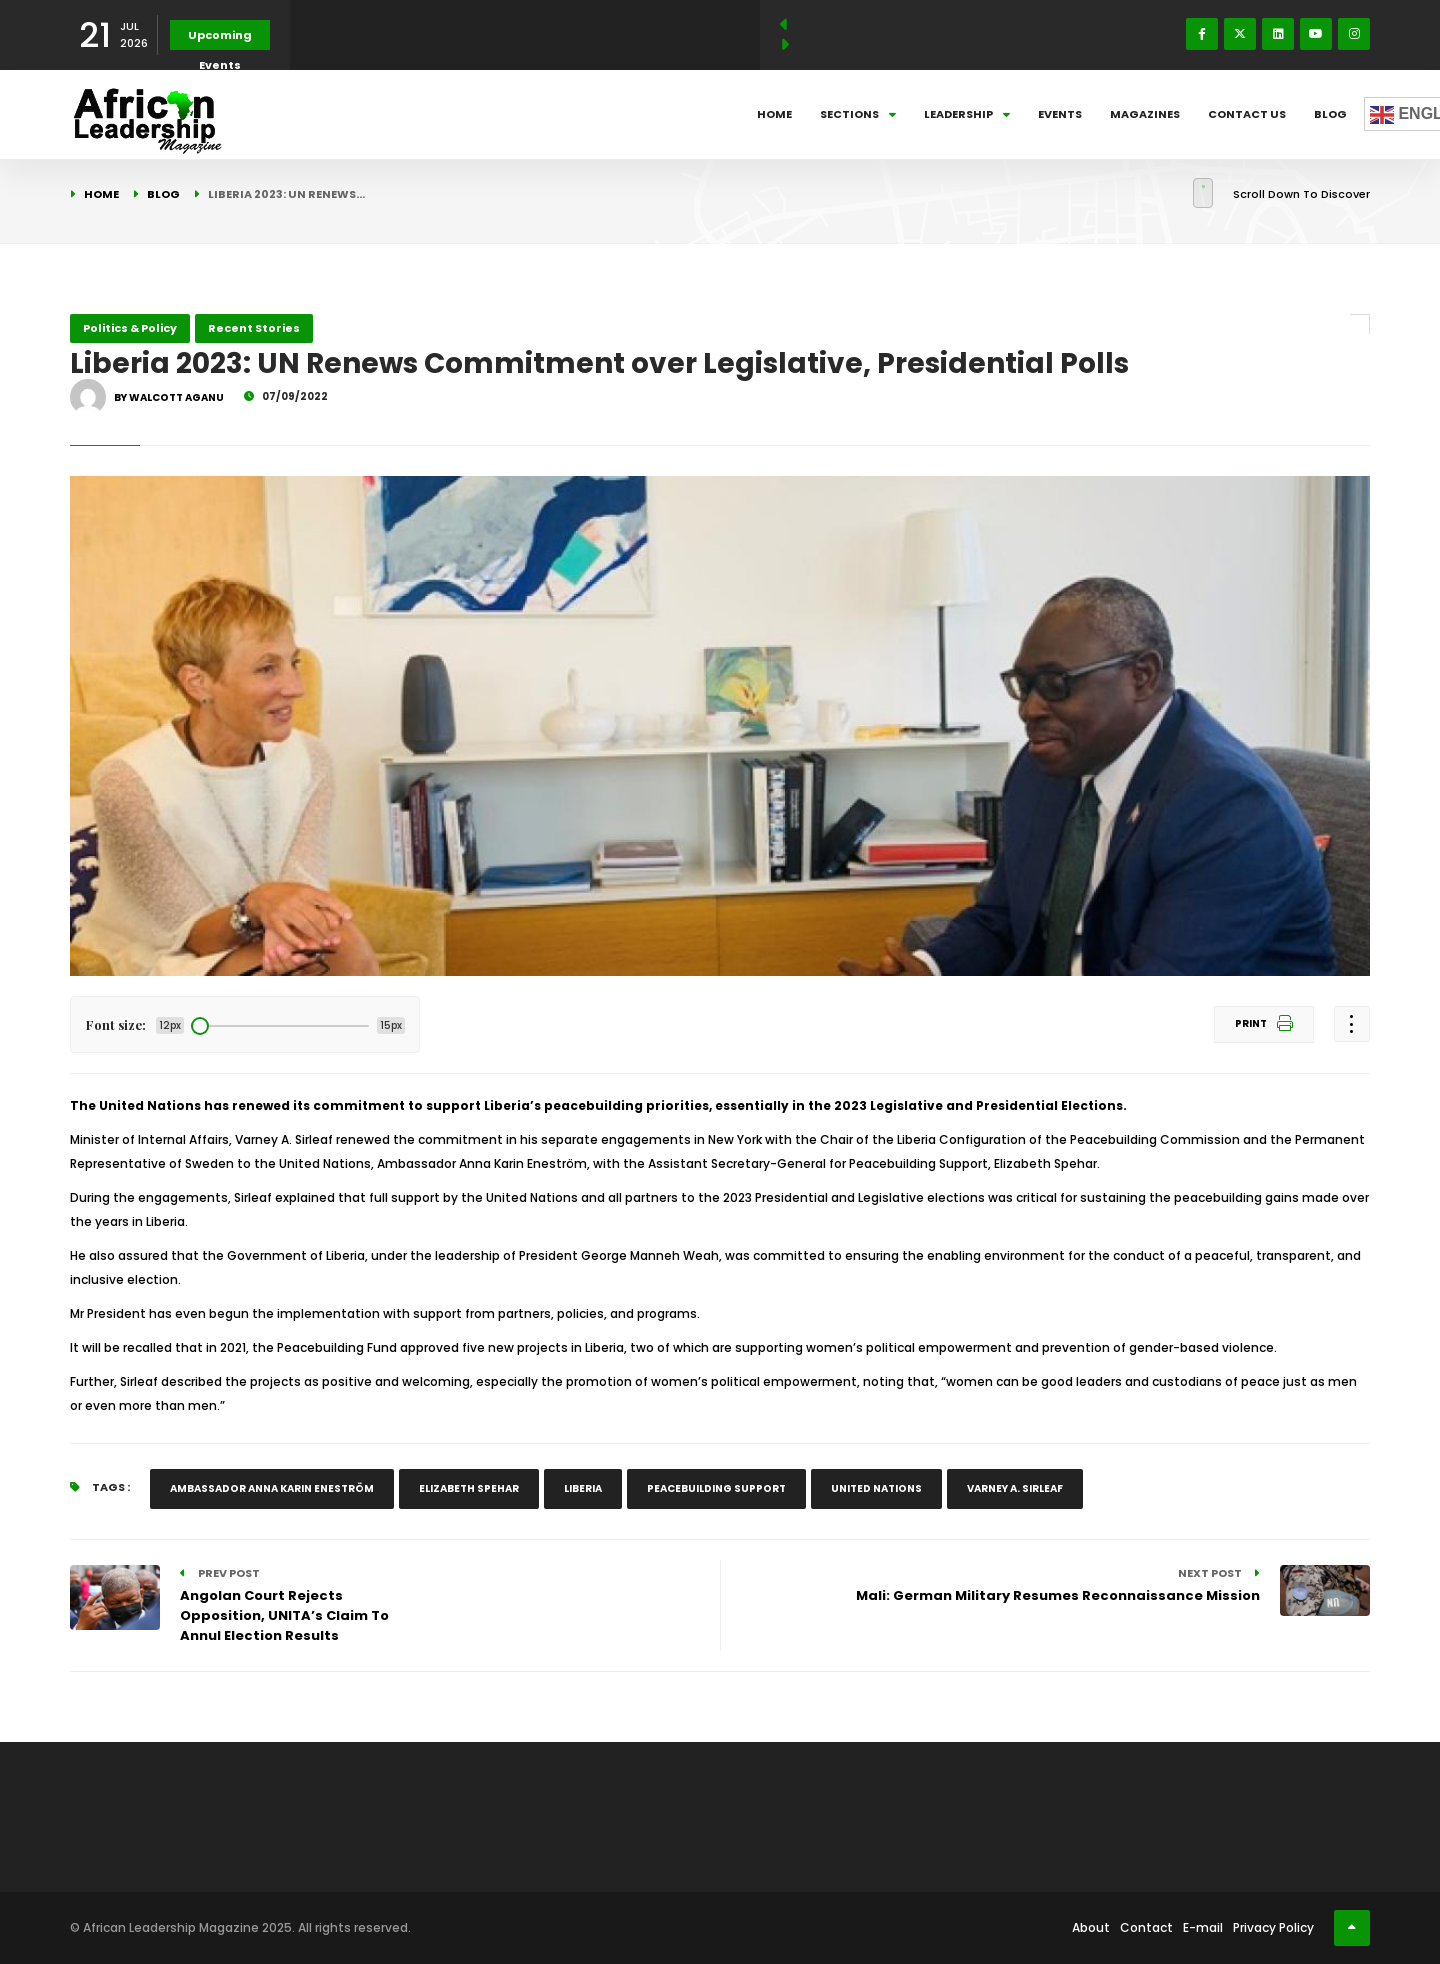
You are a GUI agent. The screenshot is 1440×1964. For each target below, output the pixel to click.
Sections (858, 114)
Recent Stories (254, 328)
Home (774, 114)
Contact (1146, 1927)
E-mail (1203, 1927)
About (1091, 1927)
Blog (1330, 114)
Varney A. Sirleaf (1015, 1488)
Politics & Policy (130, 328)
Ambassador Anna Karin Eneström (272, 1488)
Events (1060, 114)
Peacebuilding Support (716, 1488)
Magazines (1145, 114)
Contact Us (1247, 114)
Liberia (583, 1488)
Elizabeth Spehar (469, 1488)
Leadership (967, 114)
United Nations (876, 1488)
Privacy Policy (1273, 1927)
